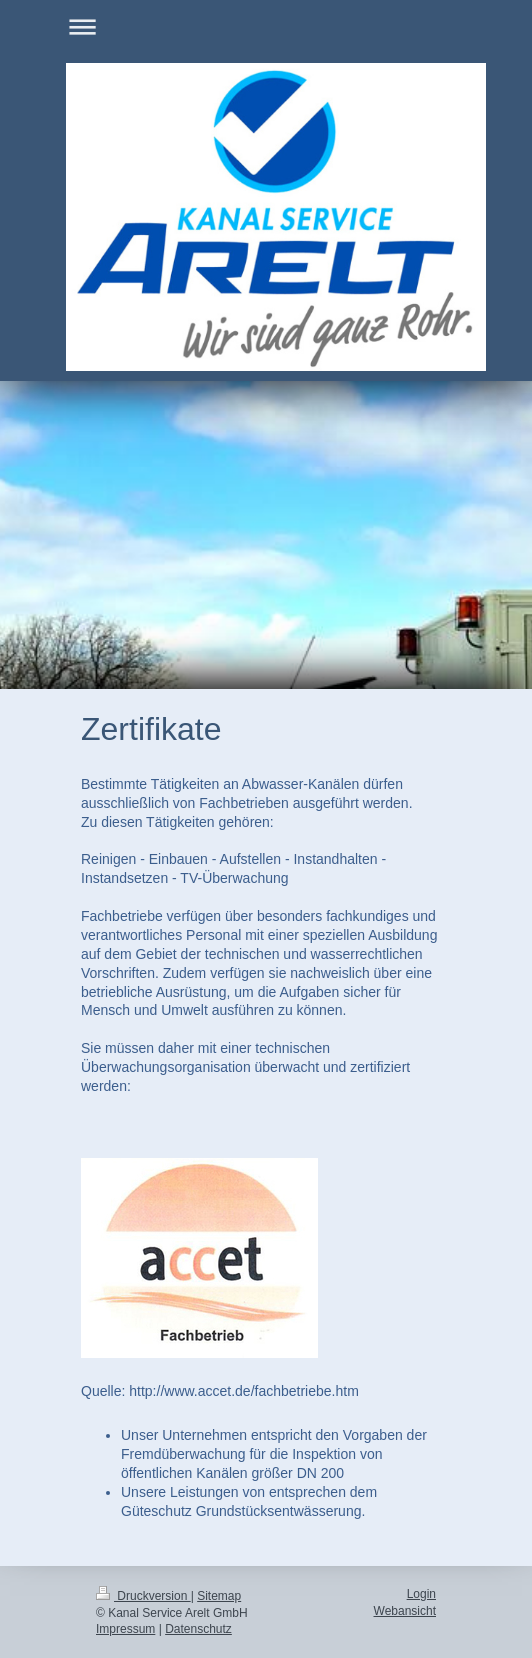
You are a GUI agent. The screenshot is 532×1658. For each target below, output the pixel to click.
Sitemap (219, 1596)
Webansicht (405, 1611)
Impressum (125, 1629)
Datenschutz (198, 1629)
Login (421, 1594)
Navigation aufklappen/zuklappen (266, 26)
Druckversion (143, 1596)
